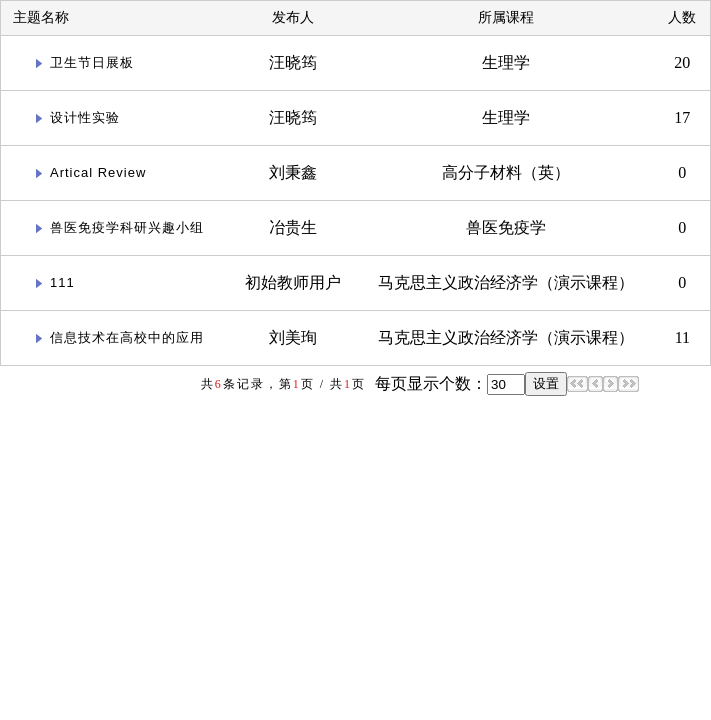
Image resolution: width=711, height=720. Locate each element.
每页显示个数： (429, 383)
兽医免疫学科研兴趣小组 (127, 227)
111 (62, 282)
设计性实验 (85, 117)
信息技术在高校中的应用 (127, 337)
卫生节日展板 (92, 62)
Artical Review (98, 172)
